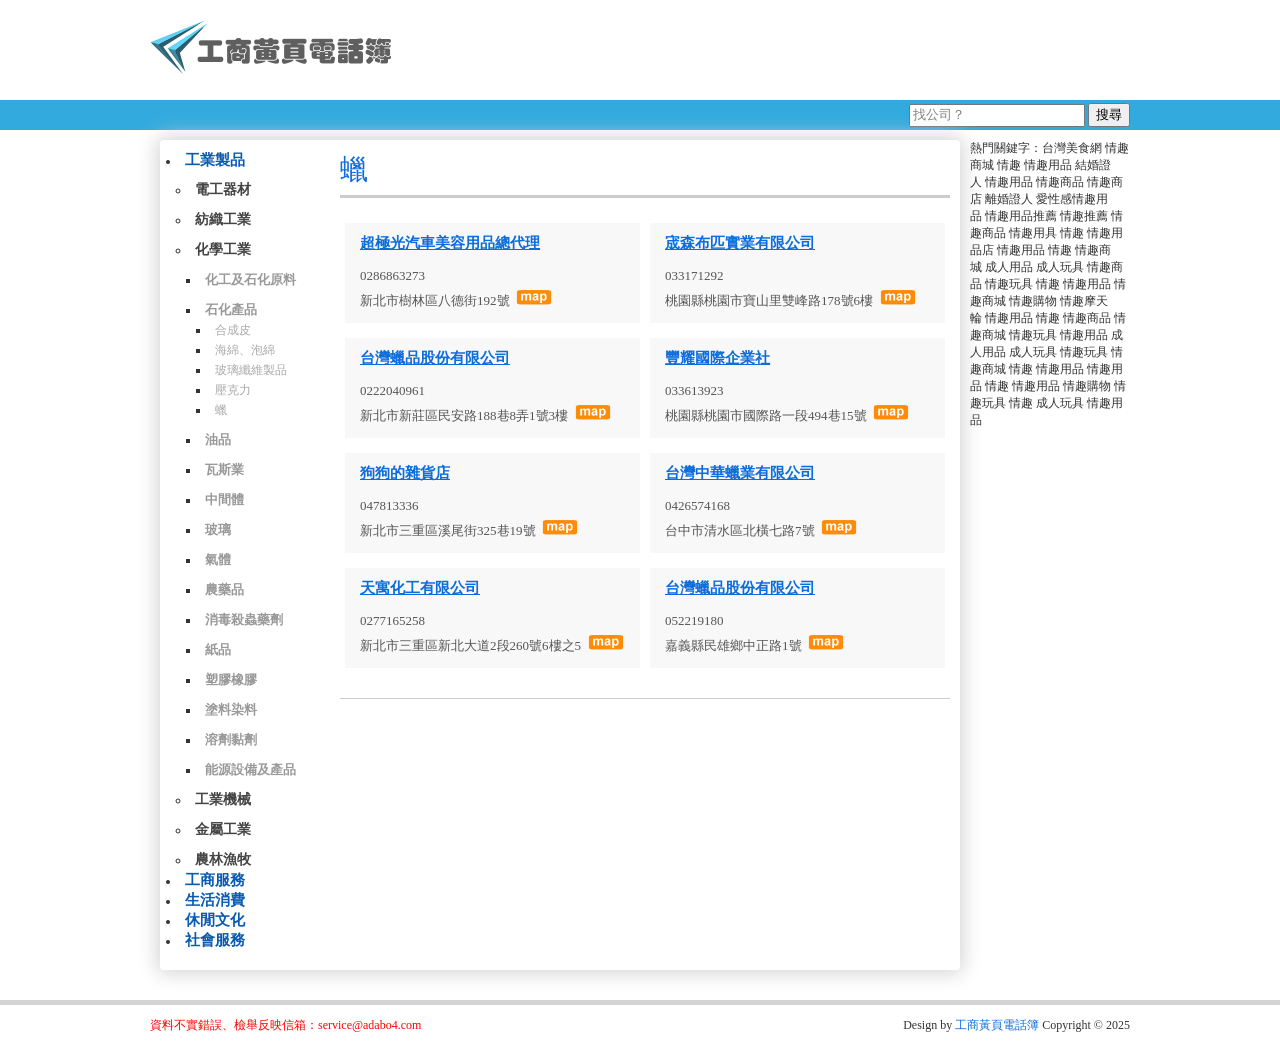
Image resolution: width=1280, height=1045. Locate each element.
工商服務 (215, 880)
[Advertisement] (769, 50)
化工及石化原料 (250, 279)
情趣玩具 (1009, 284)
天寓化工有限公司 (420, 588)
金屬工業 (223, 829)
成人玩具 (1060, 267)
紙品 (218, 649)
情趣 (1009, 165)
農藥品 (224, 589)
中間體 (224, 499)
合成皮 (233, 330)
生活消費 (215, 900)
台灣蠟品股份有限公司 (435, 358)
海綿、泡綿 (245, 350)
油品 (218, 439)
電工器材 (223, 189)
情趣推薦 (1084, 216)
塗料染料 (231, 709)
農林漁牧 (223, 859)
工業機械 (223, 799)
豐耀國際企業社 (717, 358)
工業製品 (215, 160)
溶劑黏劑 (231, 739)
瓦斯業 (224, 469)
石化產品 (231, 309)
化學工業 (223, 249)
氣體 (218, 559)
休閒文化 (215, 920)
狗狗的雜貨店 (405, 473)
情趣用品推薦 (1021, 216)
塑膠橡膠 (231, 679)
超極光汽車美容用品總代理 (450, 243)
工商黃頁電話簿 (997, 1025)
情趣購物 (1033, 301)
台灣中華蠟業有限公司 (740, 473)
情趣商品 (1060, 182)
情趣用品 (1048, 165)
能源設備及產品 (250, 769)
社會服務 (215, 940)
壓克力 (233, 390)
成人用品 (1009, 267)
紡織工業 (223, 219)
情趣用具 (1033, 233)
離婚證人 (1009, 199)
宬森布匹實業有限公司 (740, 243)
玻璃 (218, 529)
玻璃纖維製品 (251, 370)
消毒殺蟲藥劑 (244, 619)
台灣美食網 (1072, 148)
